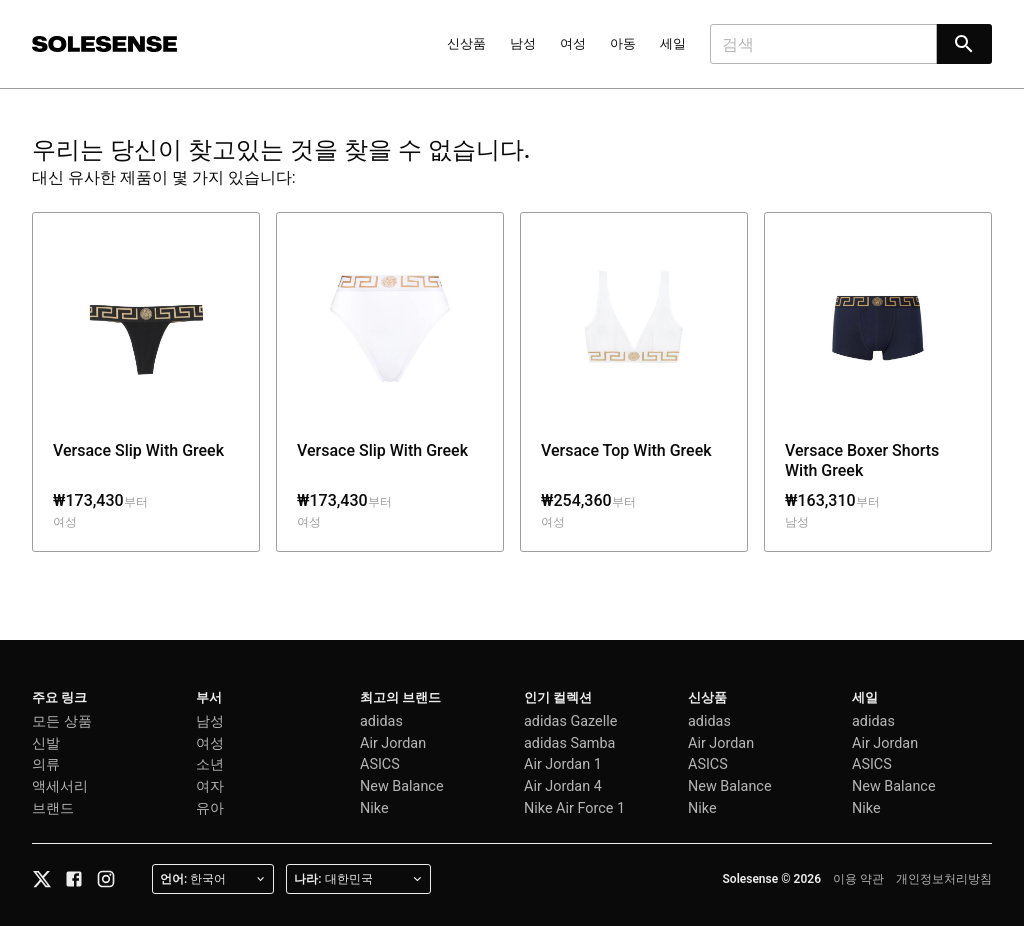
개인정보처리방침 (944, 879)
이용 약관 (858, 879)
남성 (523, 43)
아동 (623, 43)
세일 (673, 43)
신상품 (466, 43)
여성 (573, 43)
